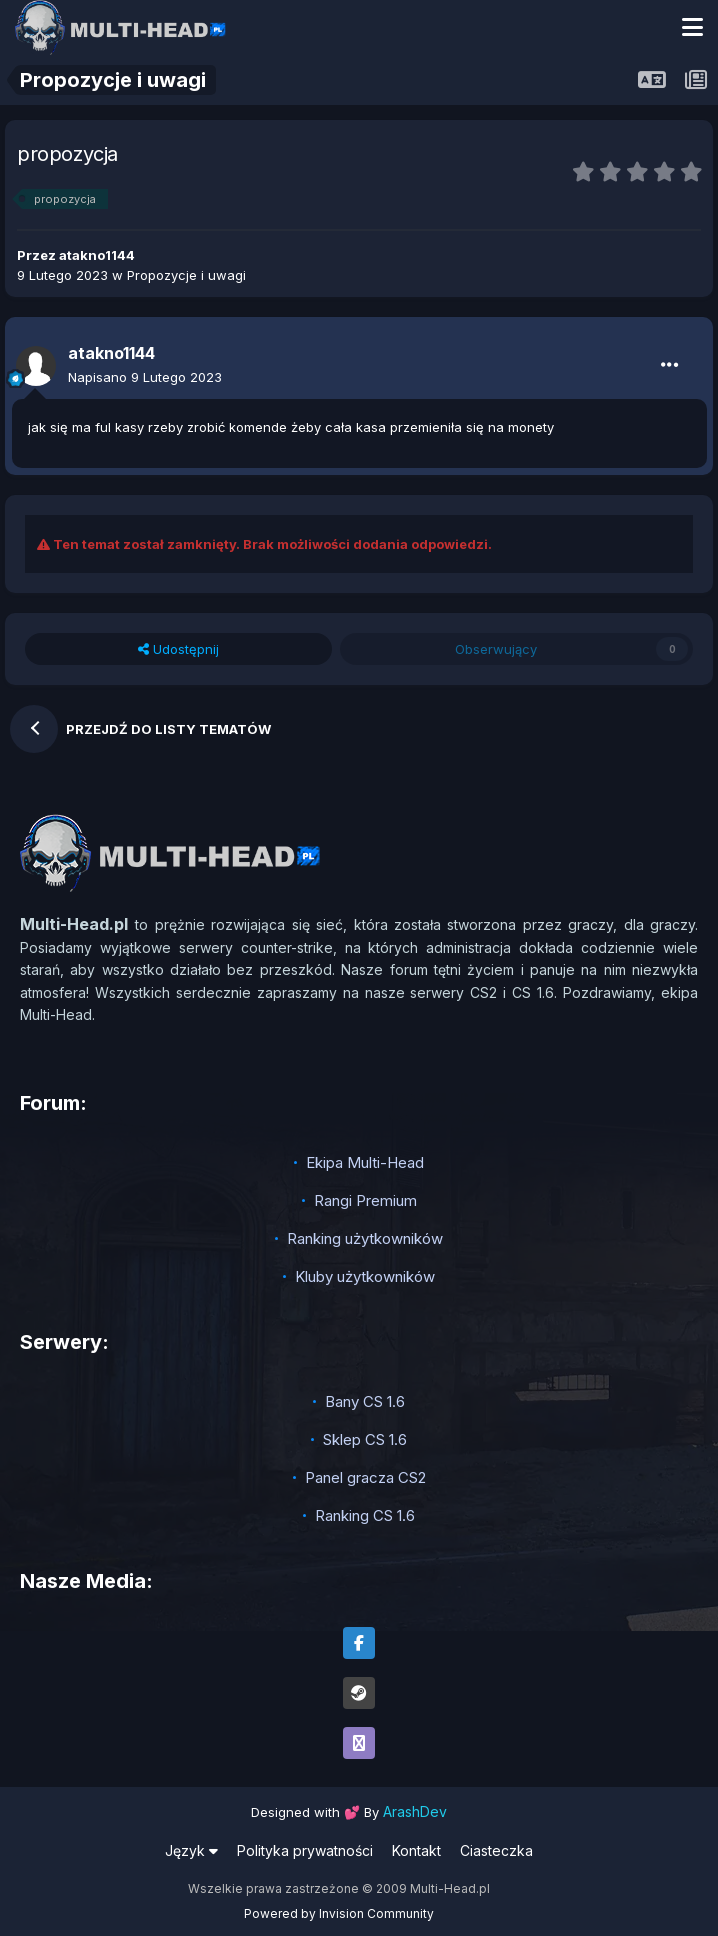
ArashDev (415, 1811)
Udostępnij (178, 649)
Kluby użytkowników (365, 1276)
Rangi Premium (365, 1200)
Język (191, 1850)
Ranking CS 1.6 (365, 1515)
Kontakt (416, 1850)
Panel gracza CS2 (365, 1477)
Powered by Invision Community (339, 1913)
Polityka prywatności (305, 1850)
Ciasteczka (496, 1850)
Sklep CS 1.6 (365, 1439)
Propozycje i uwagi (186, 275)
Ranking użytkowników (365, 1238)
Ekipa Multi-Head (365, 1162)
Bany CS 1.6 (365, 1401)
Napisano (145, 377)
